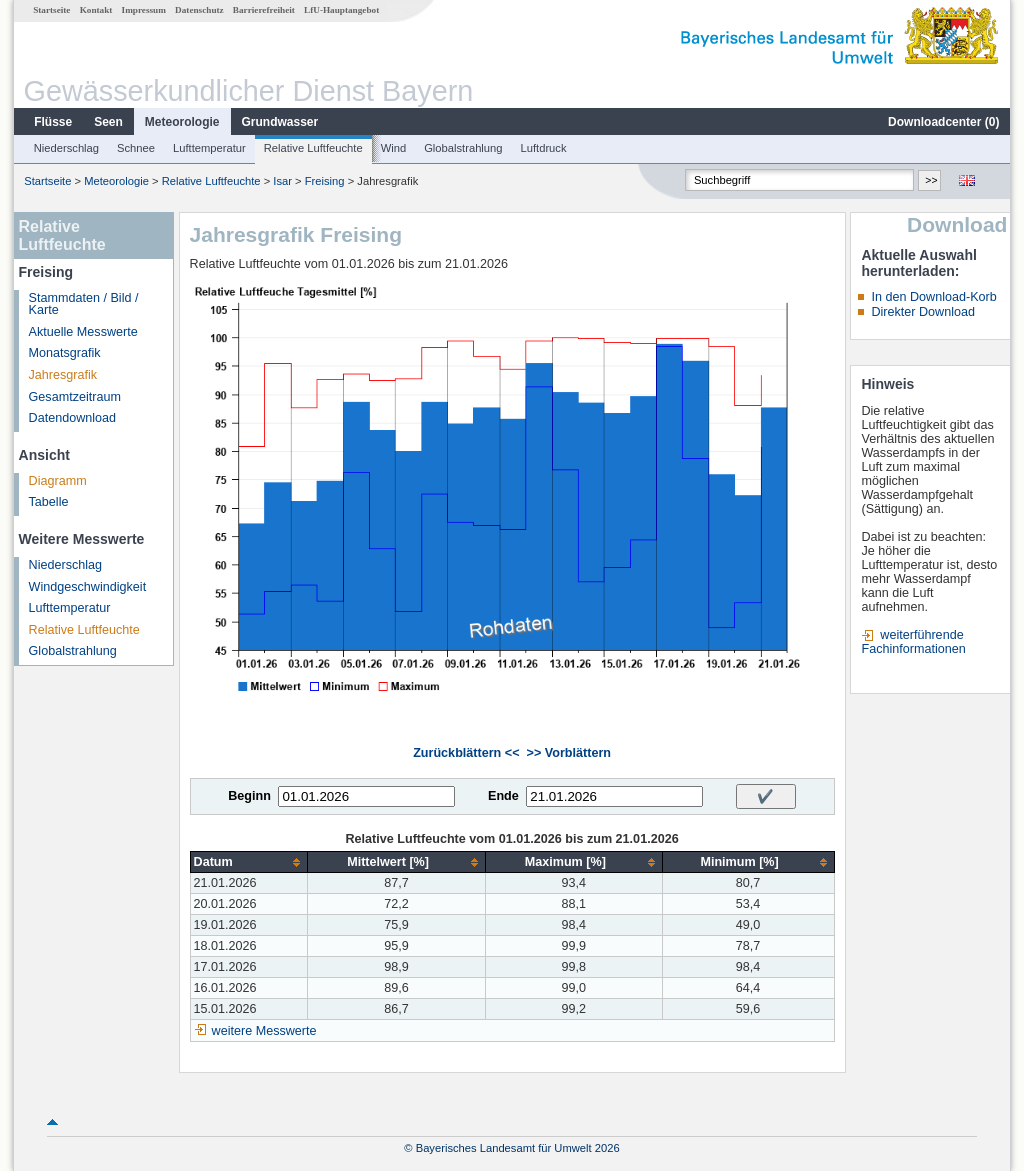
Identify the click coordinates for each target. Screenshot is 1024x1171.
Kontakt (96, 10)
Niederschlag (66, 148)
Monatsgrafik (65, 353)
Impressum (144, 10)
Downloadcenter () (943, 122)
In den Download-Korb (933, 297)
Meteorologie (182, 122)
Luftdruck (544, 148)
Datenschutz (199, 10)
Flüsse (53, 122)
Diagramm (58, 481)
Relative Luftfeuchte (313, 148)
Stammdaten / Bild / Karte (84, 304)
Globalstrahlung (463, 148)
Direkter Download (923, 312)
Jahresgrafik (63, 375)
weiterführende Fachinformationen (913, 642)
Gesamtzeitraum (75, 397)
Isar (282, 181)
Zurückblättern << (466, 753)
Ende (503, 796)
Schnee (136, 148)
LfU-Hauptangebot (341, 10)
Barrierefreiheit (264, 10)
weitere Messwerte (264, 1031)
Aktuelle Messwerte (83, 332)
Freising (325, 181)
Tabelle (49, 502)
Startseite (51, 10)
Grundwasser (280, 122)
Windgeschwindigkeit (88, 587)
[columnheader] (249, 862)
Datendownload (73, 418)
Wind (394, 148)
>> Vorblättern (569, 753)
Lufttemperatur (209, 148)
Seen (108, 122)
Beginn (249, 796)
